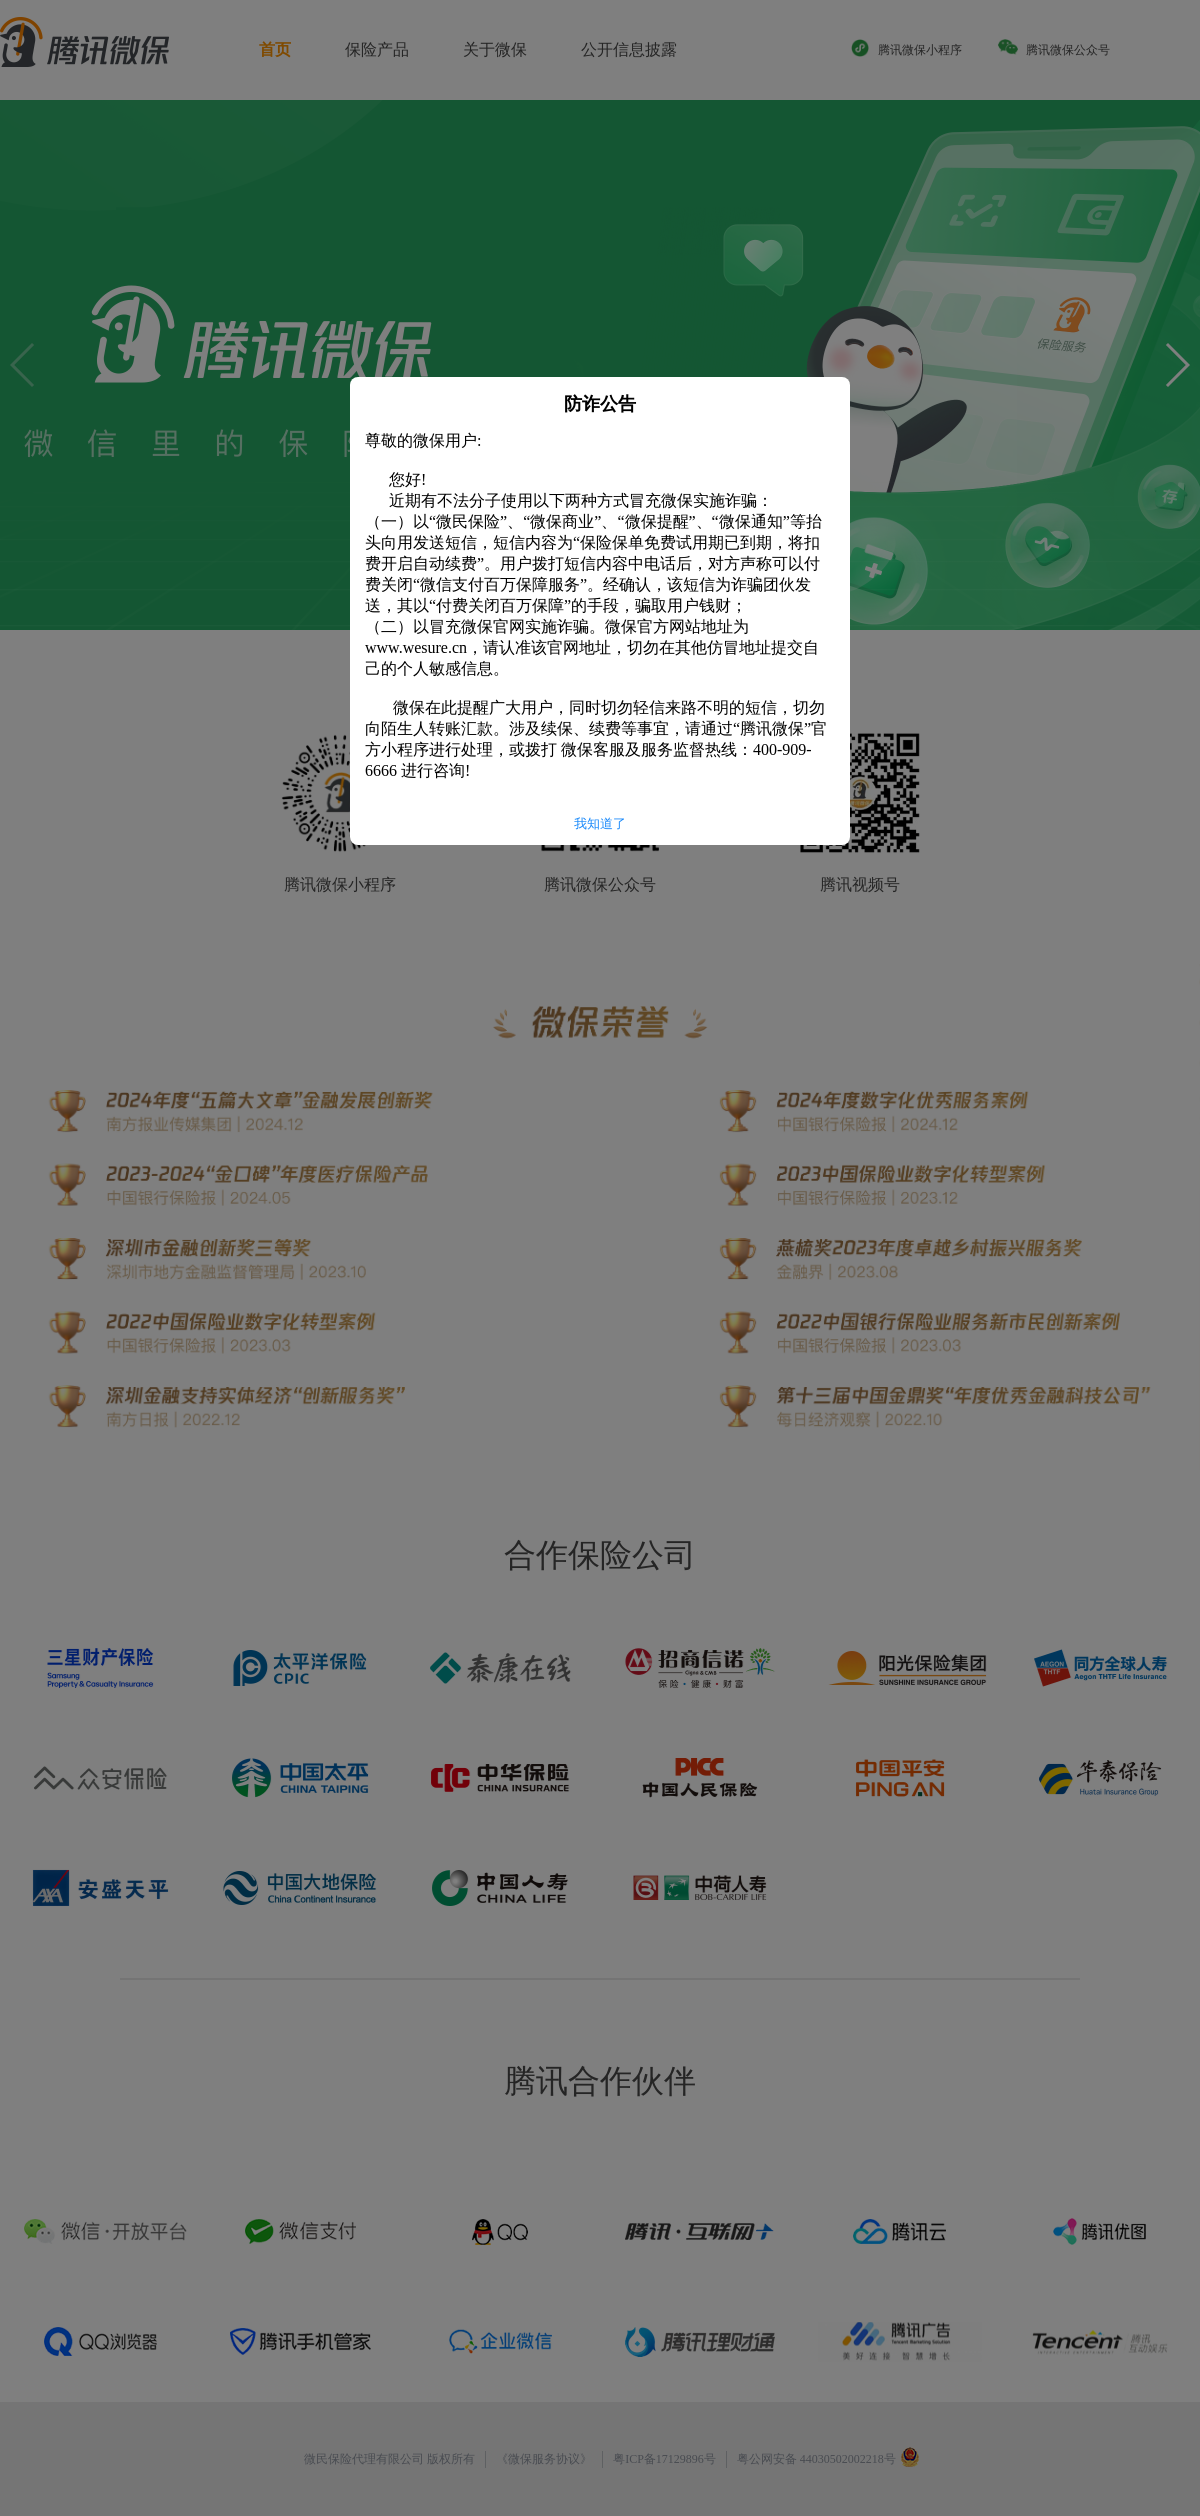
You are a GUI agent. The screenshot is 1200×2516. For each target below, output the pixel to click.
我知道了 (600, 823)
